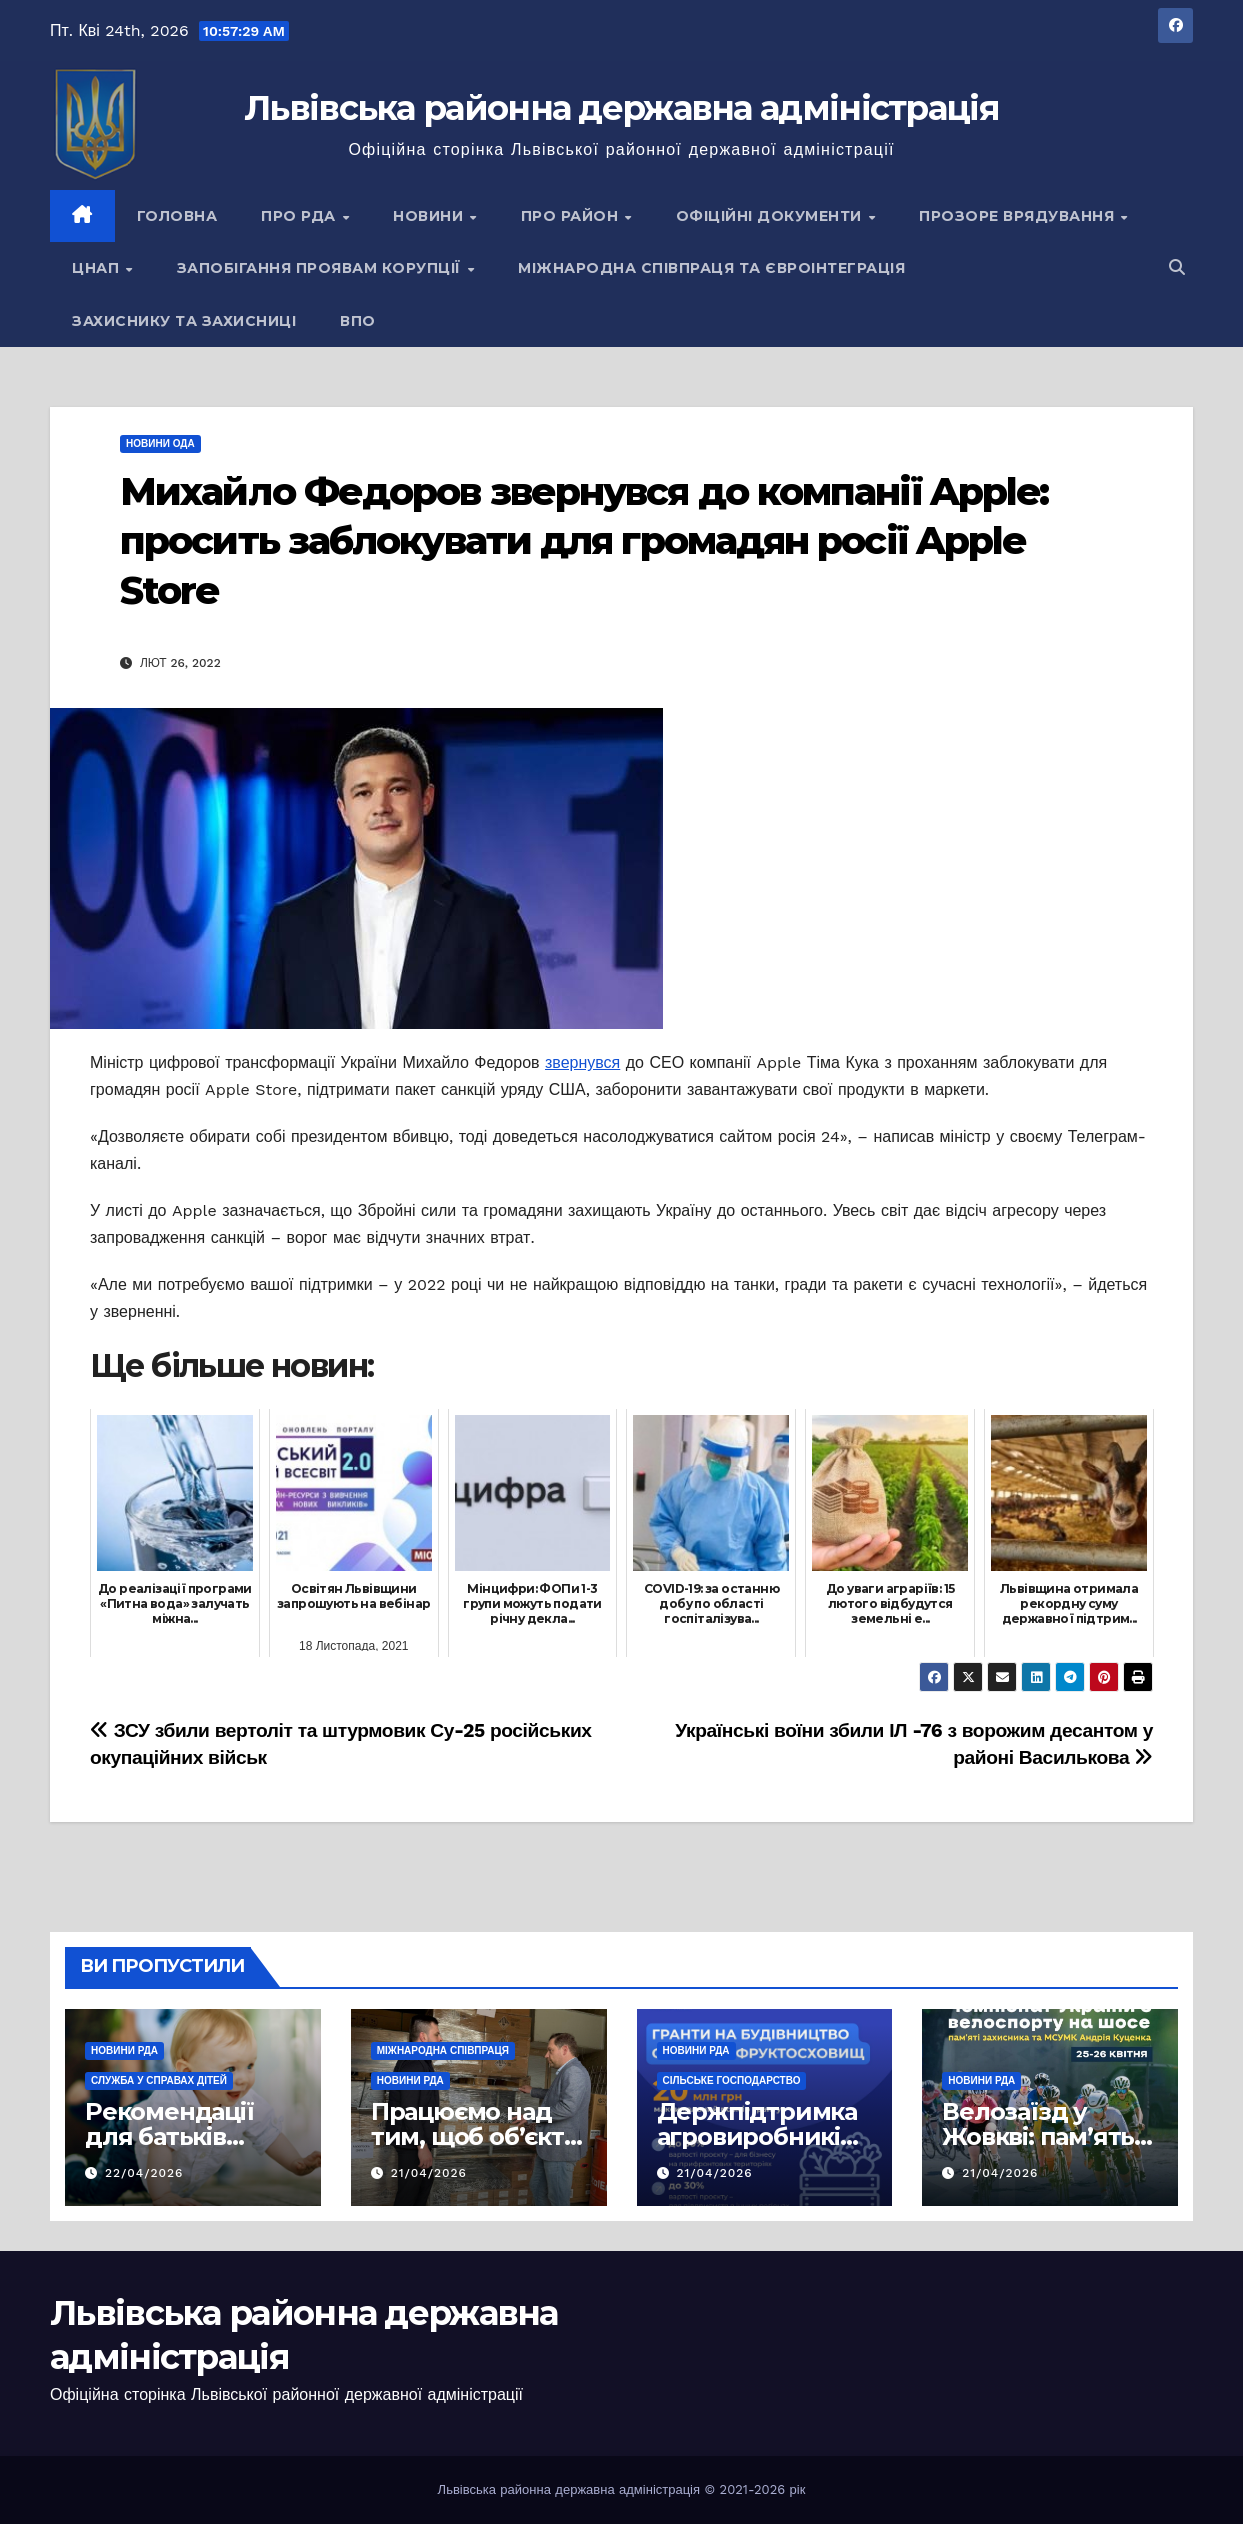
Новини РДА (124, 2050)
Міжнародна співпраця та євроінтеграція (711, 268)
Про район (572, 216)
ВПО (358, 321)
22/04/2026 (144, 2173)
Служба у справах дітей (159, 2080)
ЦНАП (98, 268)
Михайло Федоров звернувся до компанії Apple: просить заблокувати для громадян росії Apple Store (584, 541)
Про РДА (300, 216)
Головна (177, 216)
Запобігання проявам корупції (321, 268)
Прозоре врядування (1019, 216)
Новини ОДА (160, 443)
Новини (430, 216)
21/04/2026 (429, 2173)
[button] (1177, 267)
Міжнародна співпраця (443, 2050)
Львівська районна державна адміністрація (621, 108)
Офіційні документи (771, 216)
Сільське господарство (732, 2080)
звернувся (582, 1062)
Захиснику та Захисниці (184, 321)
